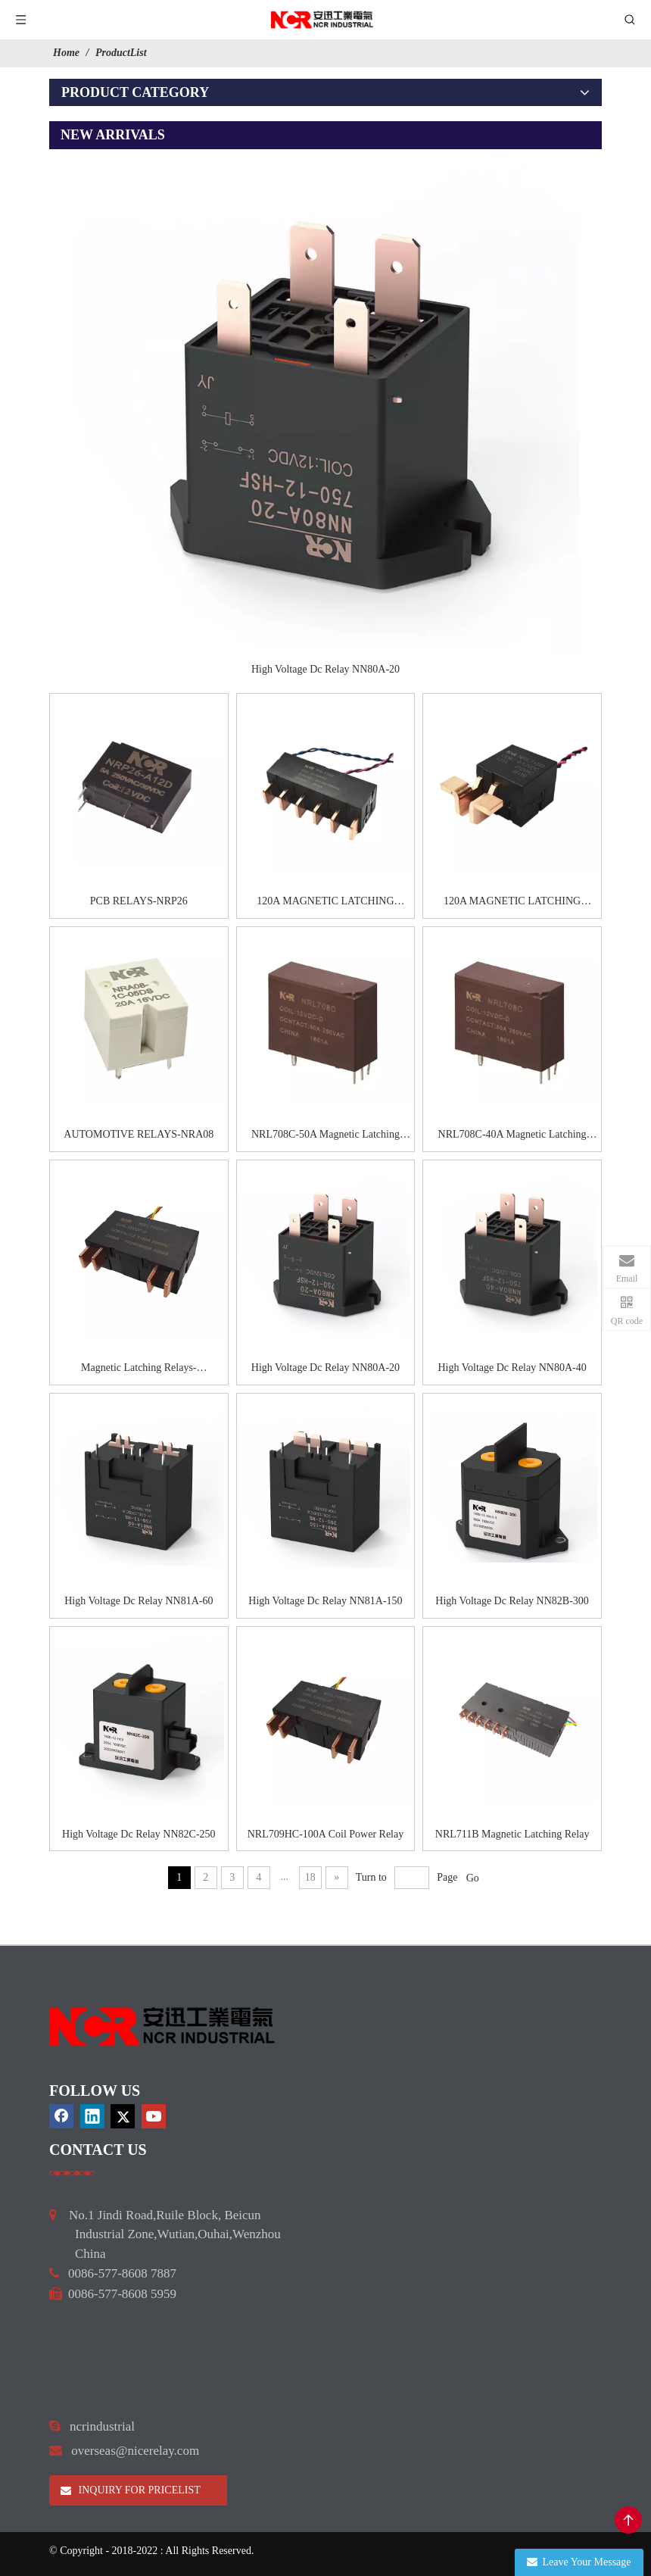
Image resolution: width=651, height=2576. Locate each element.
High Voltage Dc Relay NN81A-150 (325, 1600)
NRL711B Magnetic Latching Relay (512, 1834)
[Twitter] (123, 2116)
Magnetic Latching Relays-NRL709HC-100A (138, 1369)
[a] (72, 2173)
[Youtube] (154, 2116)
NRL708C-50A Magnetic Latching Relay (325, 1136)
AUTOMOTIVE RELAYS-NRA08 (138, 1134)
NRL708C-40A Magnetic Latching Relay (512, 1136)
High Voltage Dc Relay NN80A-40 (512, 1367)
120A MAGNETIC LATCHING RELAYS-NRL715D (512, 902)
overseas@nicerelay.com (135, 2450)
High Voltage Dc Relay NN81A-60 (138, 1600)
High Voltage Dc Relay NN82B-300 (511, 1600)
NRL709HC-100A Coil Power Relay (326, 1834)
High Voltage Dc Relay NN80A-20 (325, 669)
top (628, 2520)
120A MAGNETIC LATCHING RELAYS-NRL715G (325, 902)
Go (472, 1878)
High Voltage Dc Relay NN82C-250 (138, 1834)
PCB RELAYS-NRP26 (139, 901)
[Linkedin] (92, 2116)
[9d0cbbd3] (162, 2026)
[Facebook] (61, 2116)
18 (310, 1877)
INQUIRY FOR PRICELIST (131, 2490)
